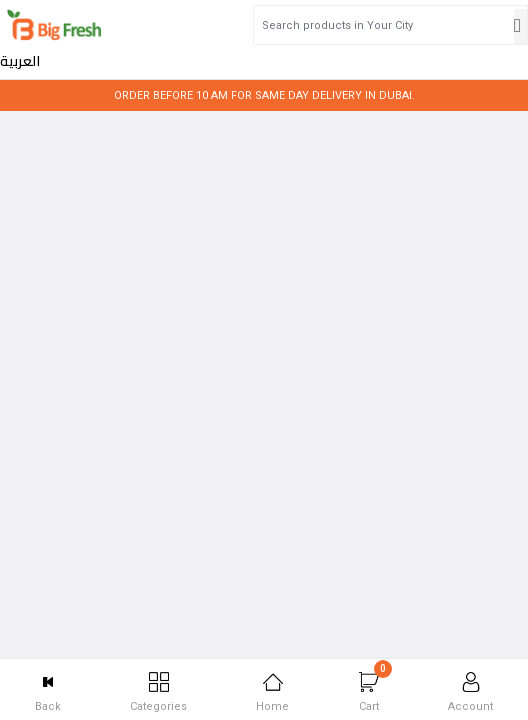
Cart (375, 686)
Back (48, 692)
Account (470, 692)
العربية (474, 26)
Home (272, 692)
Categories (158, 692)
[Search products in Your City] (295, 25)
